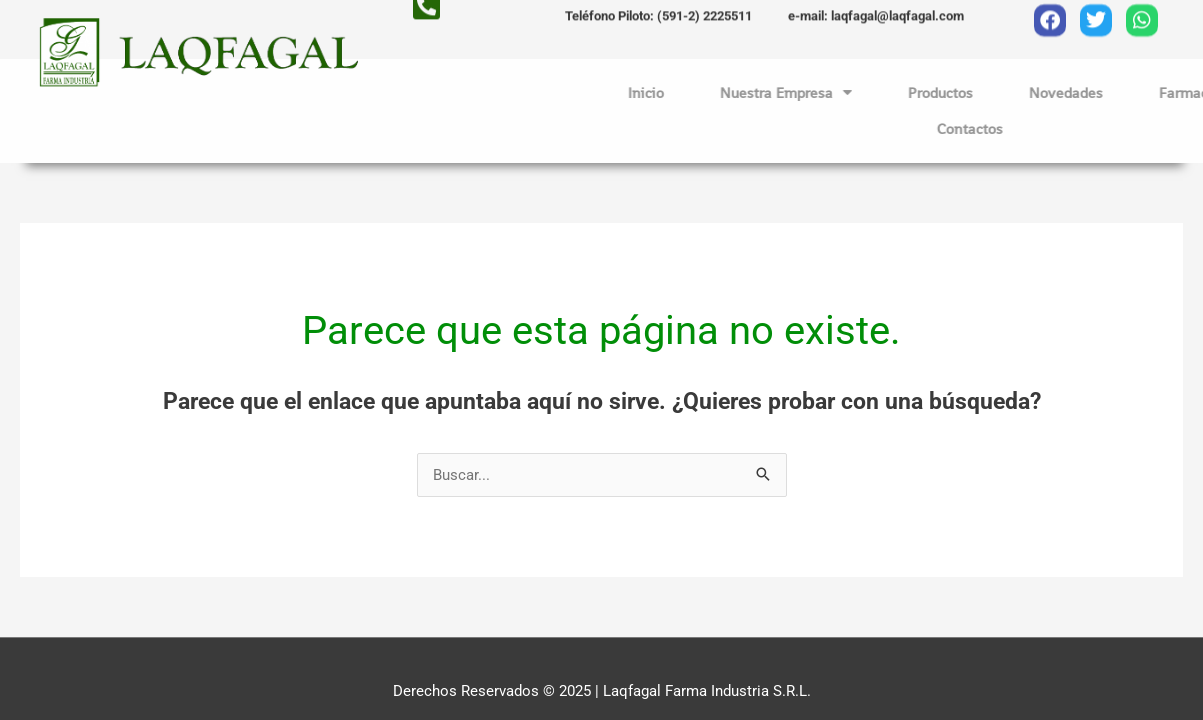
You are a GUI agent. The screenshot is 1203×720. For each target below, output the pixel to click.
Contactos (1044, 128)
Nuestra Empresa (860, 92)
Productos (1014, 92)
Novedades (1140, 92)
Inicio (720, 92)
